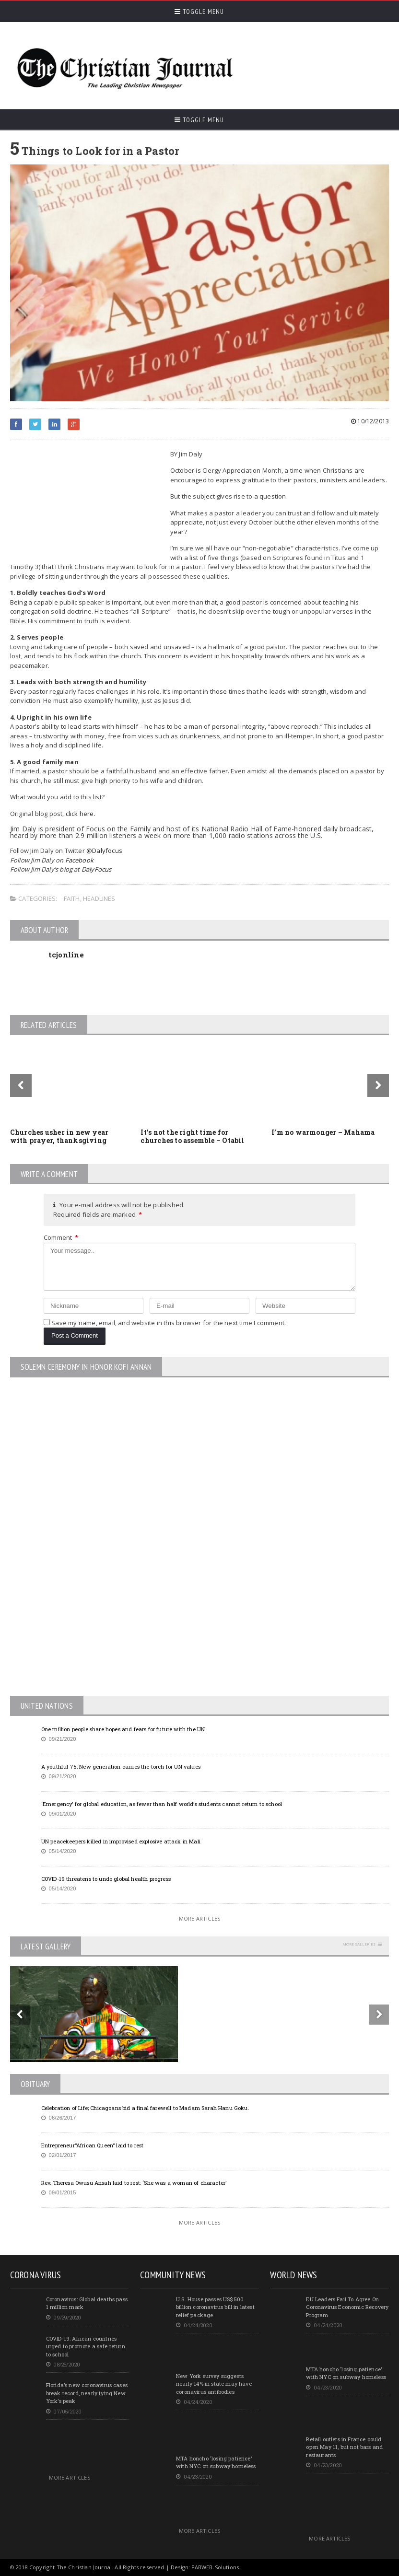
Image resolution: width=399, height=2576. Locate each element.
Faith (72, 898)
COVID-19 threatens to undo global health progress (106, 1878)
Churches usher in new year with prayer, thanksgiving (59, 1136)
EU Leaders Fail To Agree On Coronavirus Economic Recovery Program (347, 2307)
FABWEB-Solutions (215, 2567)
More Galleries (359, 1944)
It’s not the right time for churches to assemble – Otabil (192, 1136)
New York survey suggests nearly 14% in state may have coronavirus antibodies (214, 2383)
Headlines (99, 898)
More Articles (199, 1918)
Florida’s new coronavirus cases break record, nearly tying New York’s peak (87, 2392)
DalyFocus (97, 869)
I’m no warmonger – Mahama (323, 1132)
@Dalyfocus (104, 850)
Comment (61, 1237)
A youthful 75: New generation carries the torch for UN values (120, 1766)
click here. (82, 813)
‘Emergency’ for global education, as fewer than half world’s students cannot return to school (161, 1803)
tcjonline (66, 954)
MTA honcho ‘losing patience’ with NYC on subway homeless (216, 2462)
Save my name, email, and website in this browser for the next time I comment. (168, 1322)
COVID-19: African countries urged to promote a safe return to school (85, 2346)
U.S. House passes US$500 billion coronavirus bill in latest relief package (215, 2307)
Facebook (79, 860)
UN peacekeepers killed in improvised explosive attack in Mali (120, 1841)
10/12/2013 (370, 421)
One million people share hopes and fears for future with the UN (123, 1729)
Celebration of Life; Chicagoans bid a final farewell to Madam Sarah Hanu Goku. (145, 2107)
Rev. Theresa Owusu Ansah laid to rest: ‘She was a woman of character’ (133, 2182)
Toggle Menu (199, 11)
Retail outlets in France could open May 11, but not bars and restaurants (344, 2447)
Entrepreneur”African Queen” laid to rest (92, 2145)
